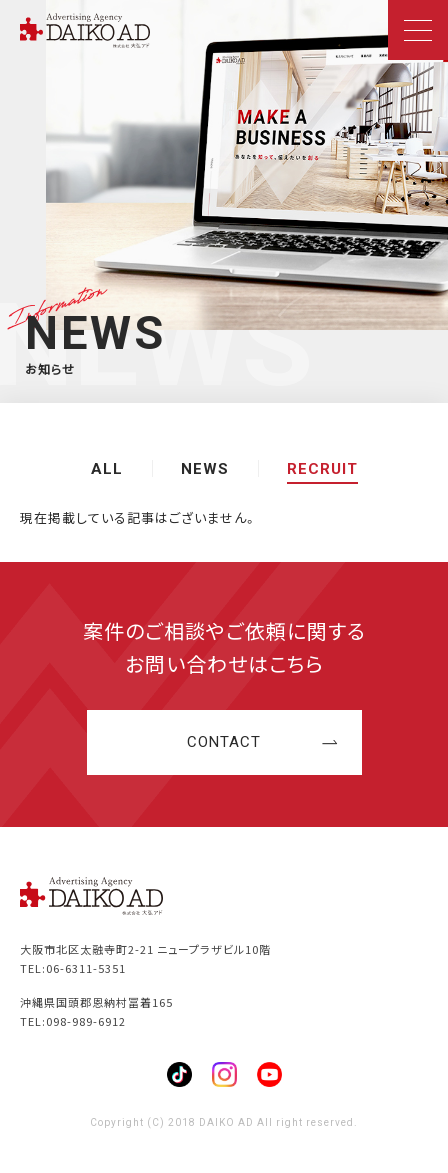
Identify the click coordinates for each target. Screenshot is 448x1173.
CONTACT (224, 742)
